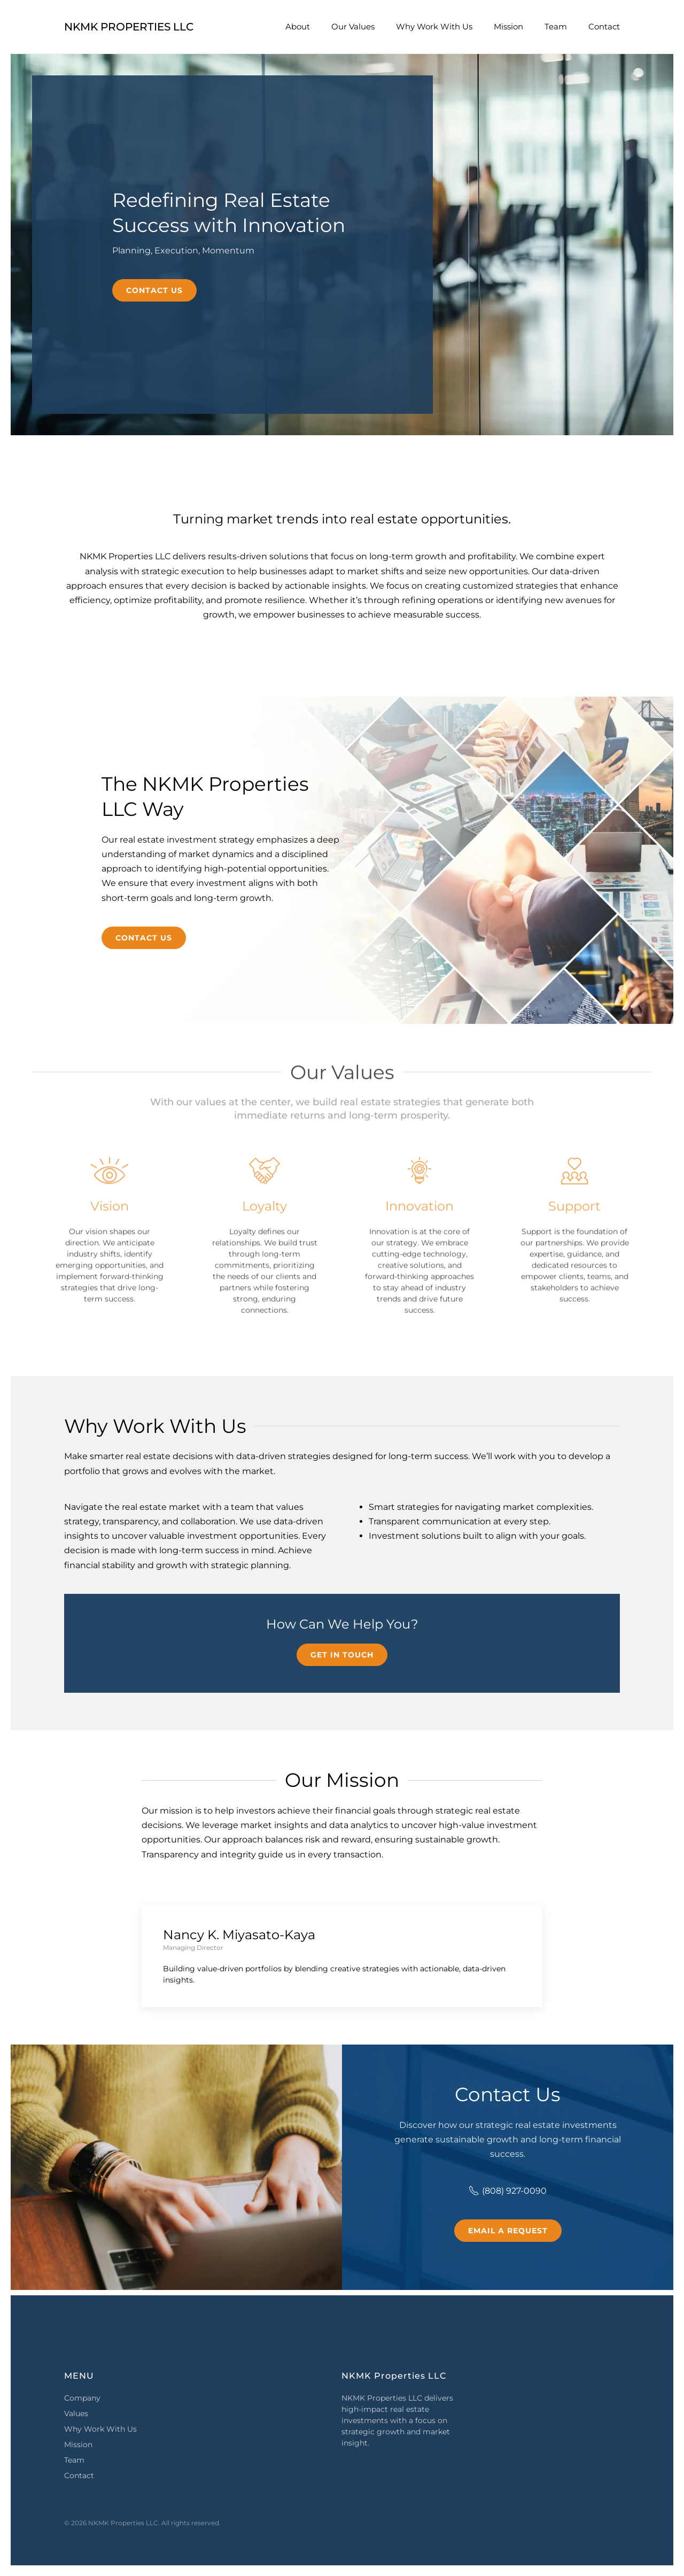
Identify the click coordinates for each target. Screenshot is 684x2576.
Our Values (353, 26)
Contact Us (154, 290)
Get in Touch (342, 1655)
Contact (604, 26)
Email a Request (508, 2230)
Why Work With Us (434, 26)
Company (82, 2398)
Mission (508, 26)
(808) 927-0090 (508, 2190)
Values (76, 2413)
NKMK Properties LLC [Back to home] (128, 26)
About (297, 26)
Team (556, 26)
